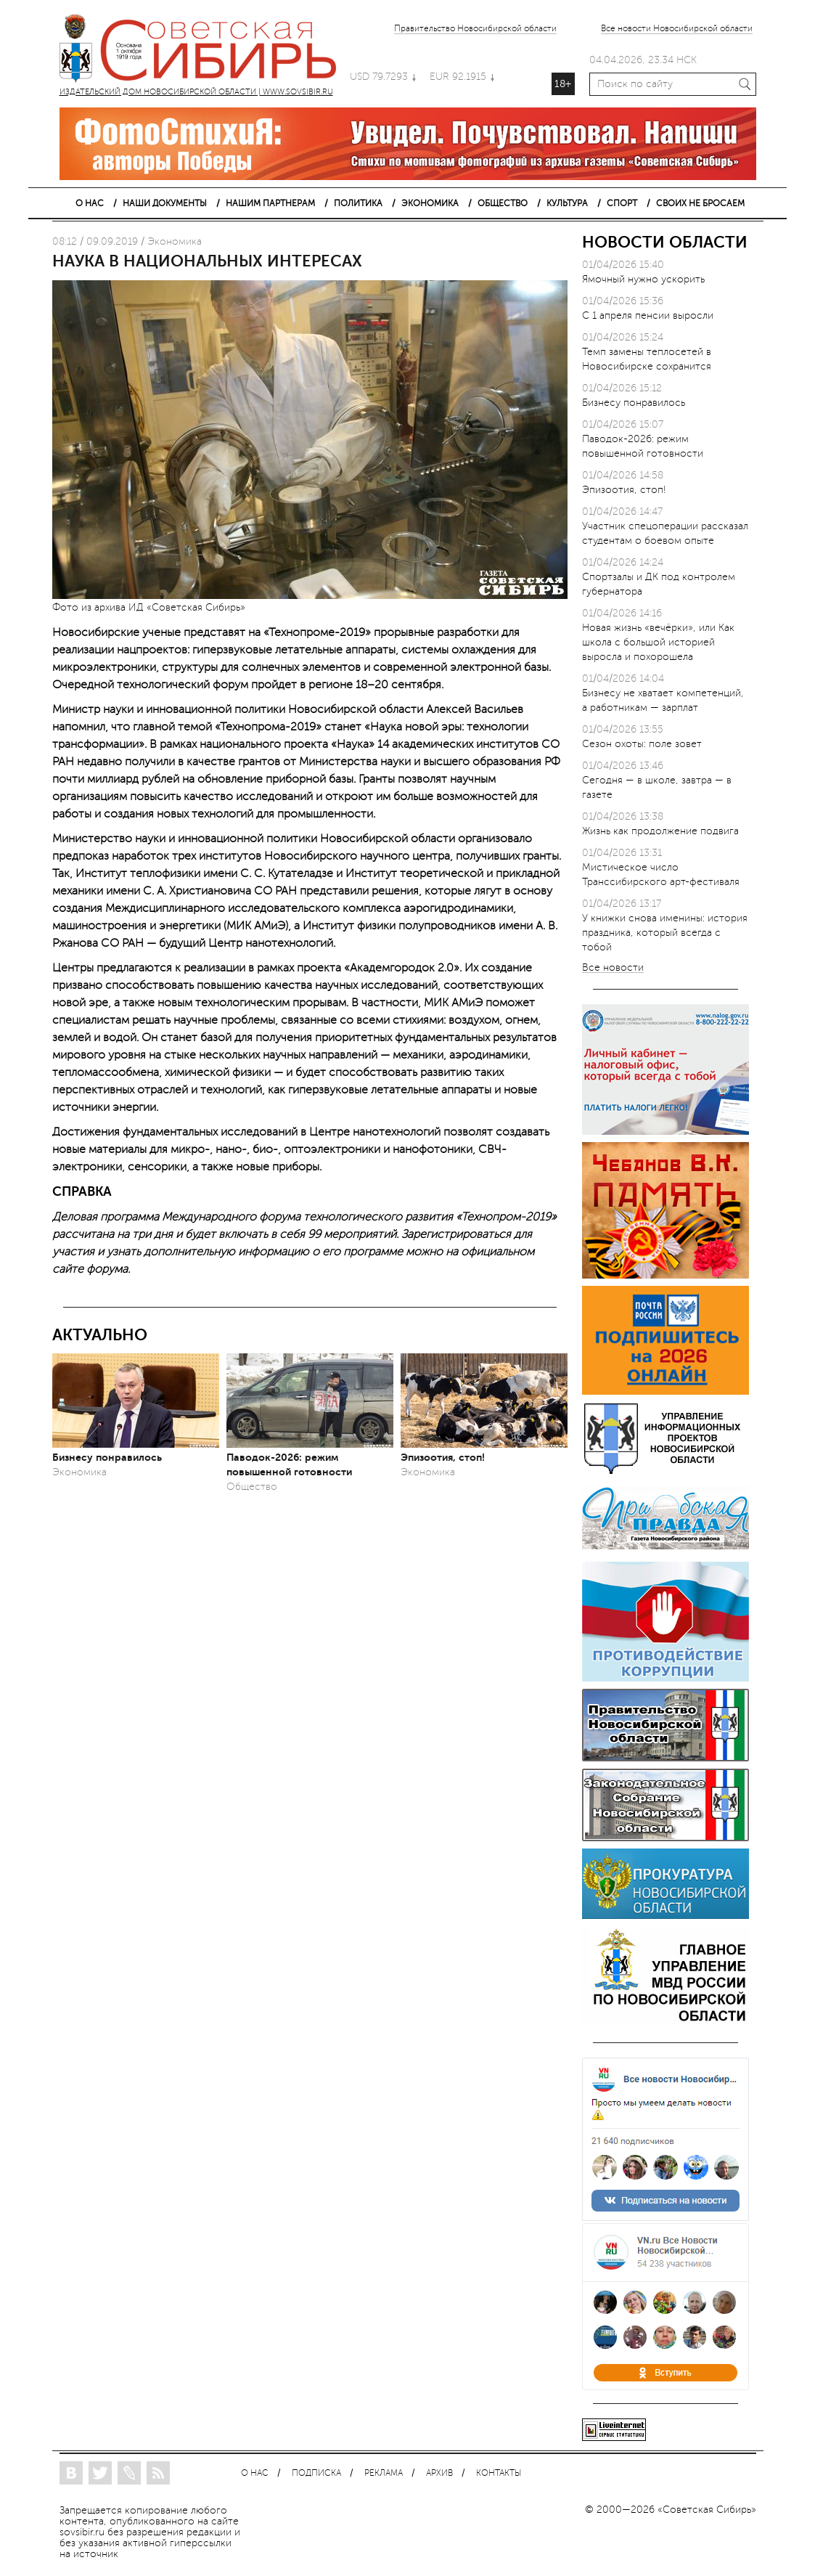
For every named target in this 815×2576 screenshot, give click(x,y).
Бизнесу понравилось (107, 1457)
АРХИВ (439, 2473)
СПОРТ (622, 203)
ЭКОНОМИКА (430, 203)
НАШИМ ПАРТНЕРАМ (270, 203)
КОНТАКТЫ (498, 2473)
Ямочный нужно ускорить (643, 279)
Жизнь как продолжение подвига (660, 831)
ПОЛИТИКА (358, 203)
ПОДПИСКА (316, 2473)
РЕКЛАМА (383, 2473)
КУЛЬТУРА (567, 203)
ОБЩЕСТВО (503, 203)
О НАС (89, 203)
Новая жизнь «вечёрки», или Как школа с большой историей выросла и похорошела (658, 642)
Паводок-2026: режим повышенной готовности (289, 1464)
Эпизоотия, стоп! (443, 1457)
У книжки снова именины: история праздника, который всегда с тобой (665, 933)
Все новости (613, 968)
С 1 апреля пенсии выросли (647, 315)
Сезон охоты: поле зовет (642, 743)
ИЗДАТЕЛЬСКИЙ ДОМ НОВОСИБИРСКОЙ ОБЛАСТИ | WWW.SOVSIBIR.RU (205, 51)
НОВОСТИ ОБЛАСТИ (665, 242)
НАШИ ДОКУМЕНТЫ (165, 203)
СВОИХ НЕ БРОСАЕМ (700, 203)
